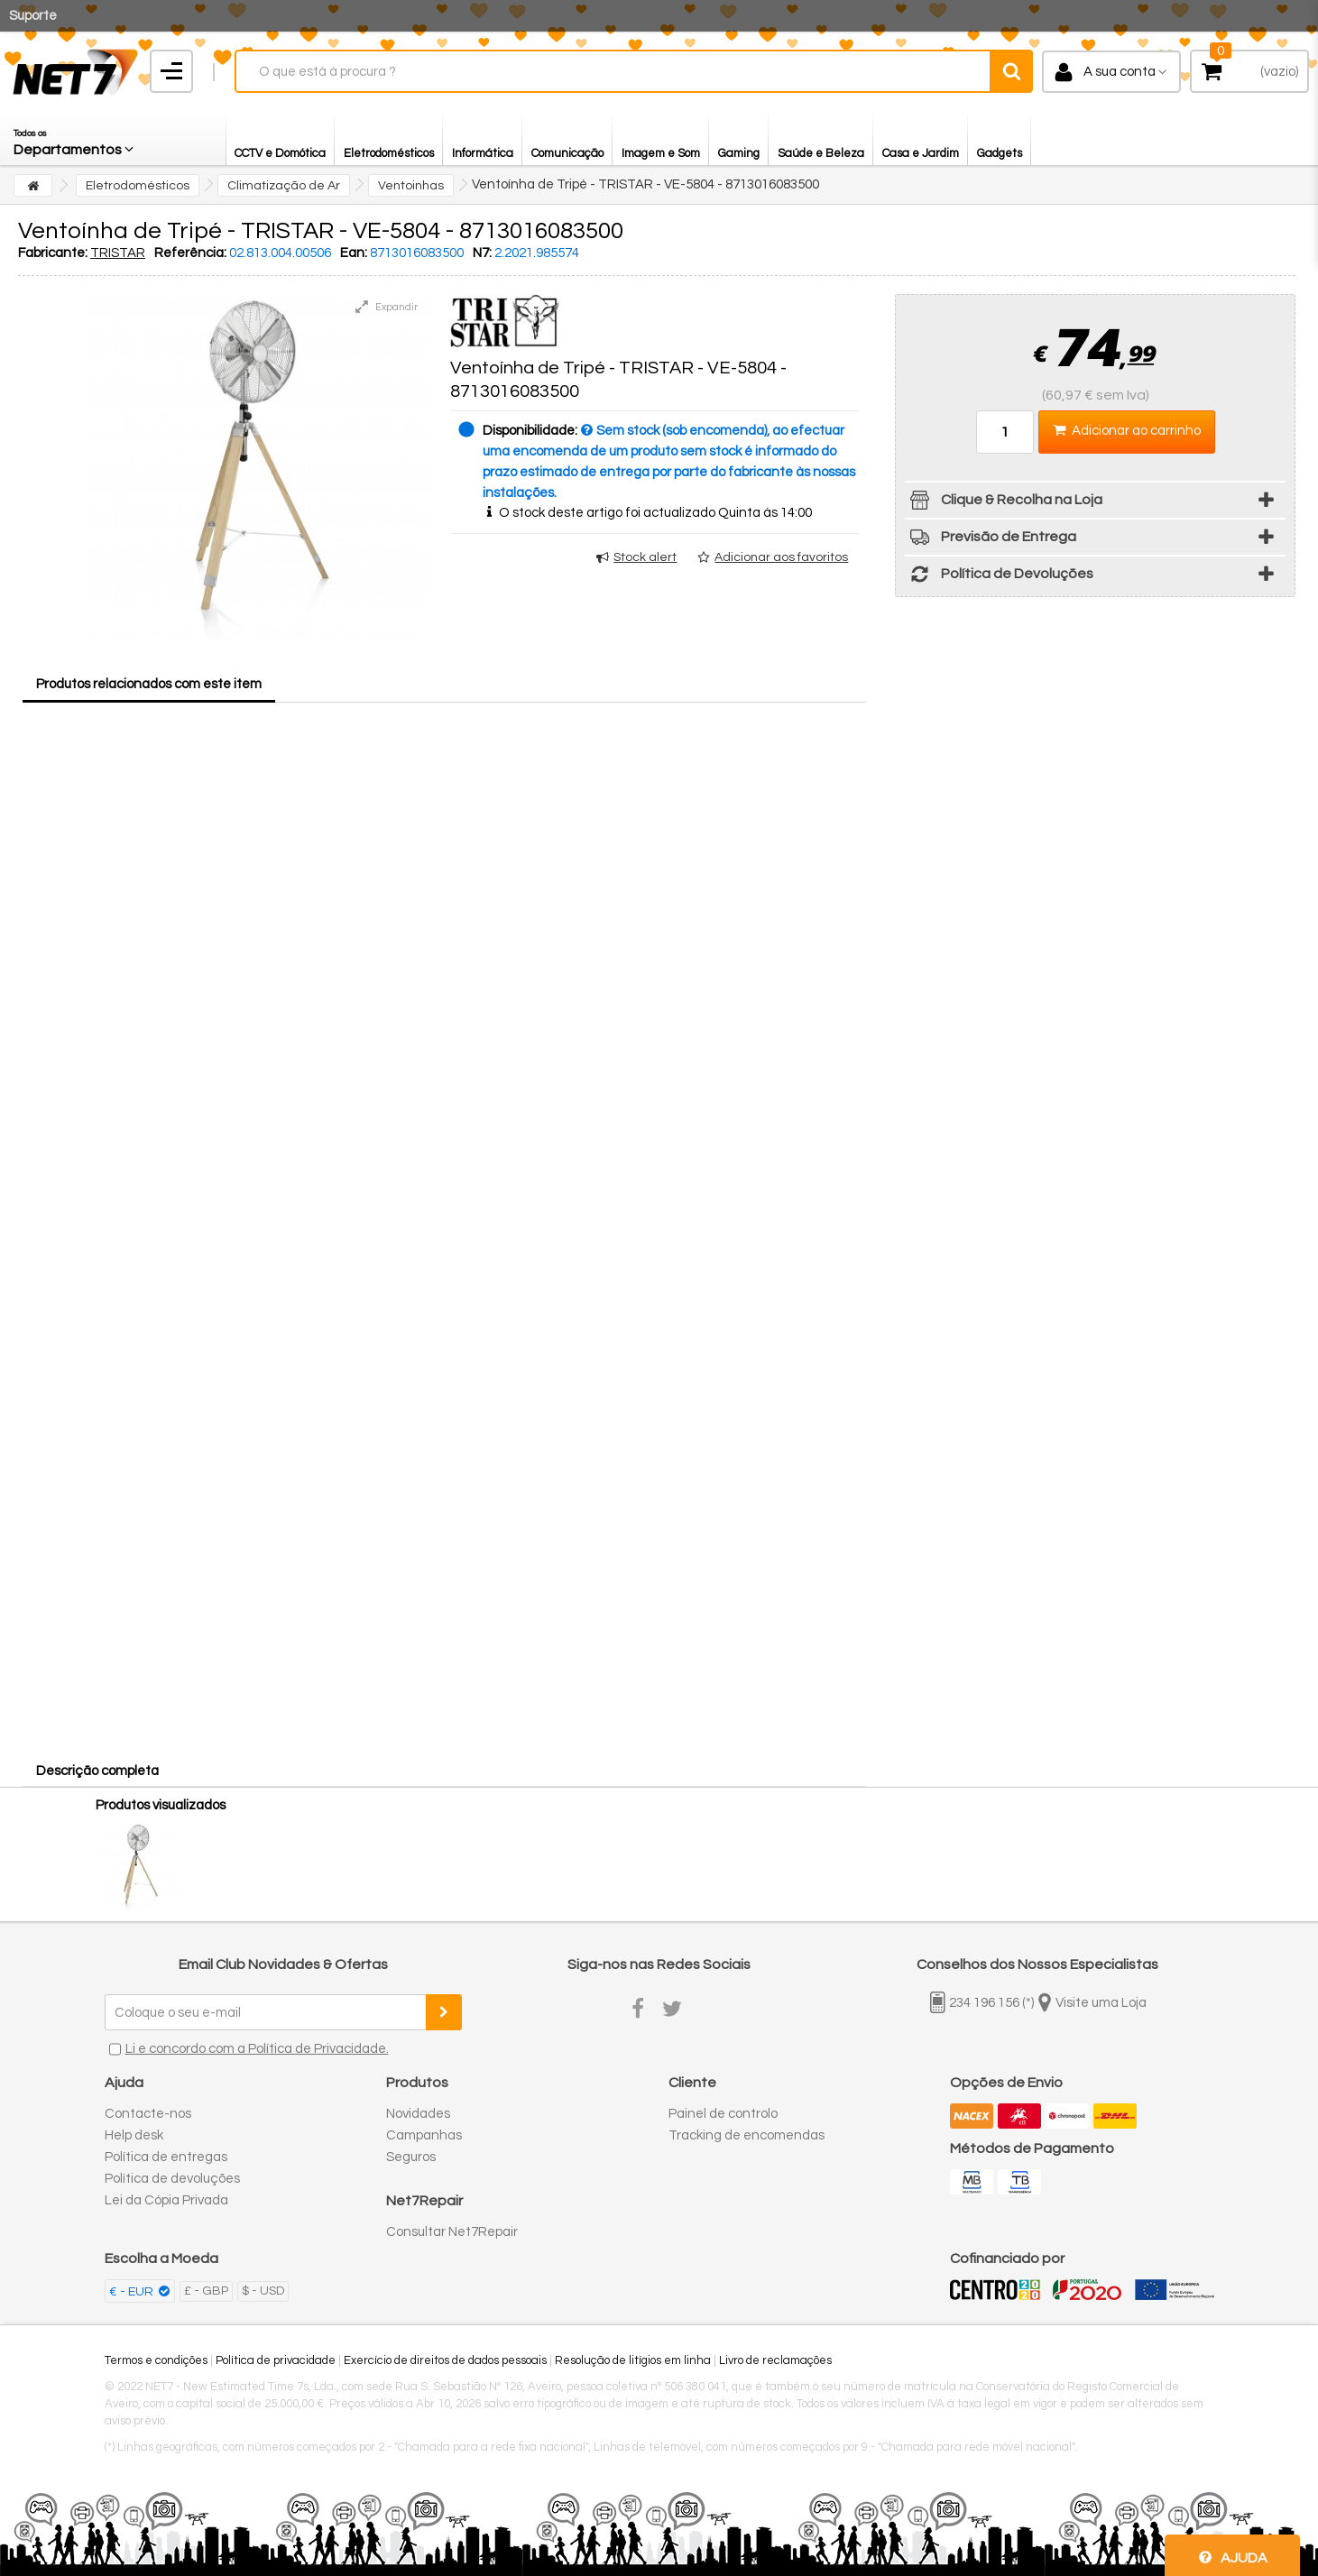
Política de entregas (166, 2157)
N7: (482, 253)
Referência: (190, 253)
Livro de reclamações (775, 2360)
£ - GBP (206, 2291)
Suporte (33, 16)
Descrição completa (97, 1771)
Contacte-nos (148, 2114)
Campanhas (424, 2135)
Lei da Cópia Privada (166, 2200)
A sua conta (1119, 71)
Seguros (411, 2157)
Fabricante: (53, 253)
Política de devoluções (172, 2178)
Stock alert (645, 557)
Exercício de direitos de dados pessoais (445, 2360)
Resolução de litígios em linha (633, 2360)
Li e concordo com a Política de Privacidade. (257, 2049)
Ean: (353, 253)
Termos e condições (156, 2360)
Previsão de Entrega (990, 540)
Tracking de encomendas (746, 2135)
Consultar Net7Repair (452, 2232)
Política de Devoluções (999, 577)
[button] (75, 138)
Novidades (418, 2114)
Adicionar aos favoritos (781, 557)
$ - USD (263, 2291)
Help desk (134, 2135)
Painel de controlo (723, 2114)
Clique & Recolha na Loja (1003, 503)
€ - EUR (132, 2292)
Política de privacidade (276, 2360)
